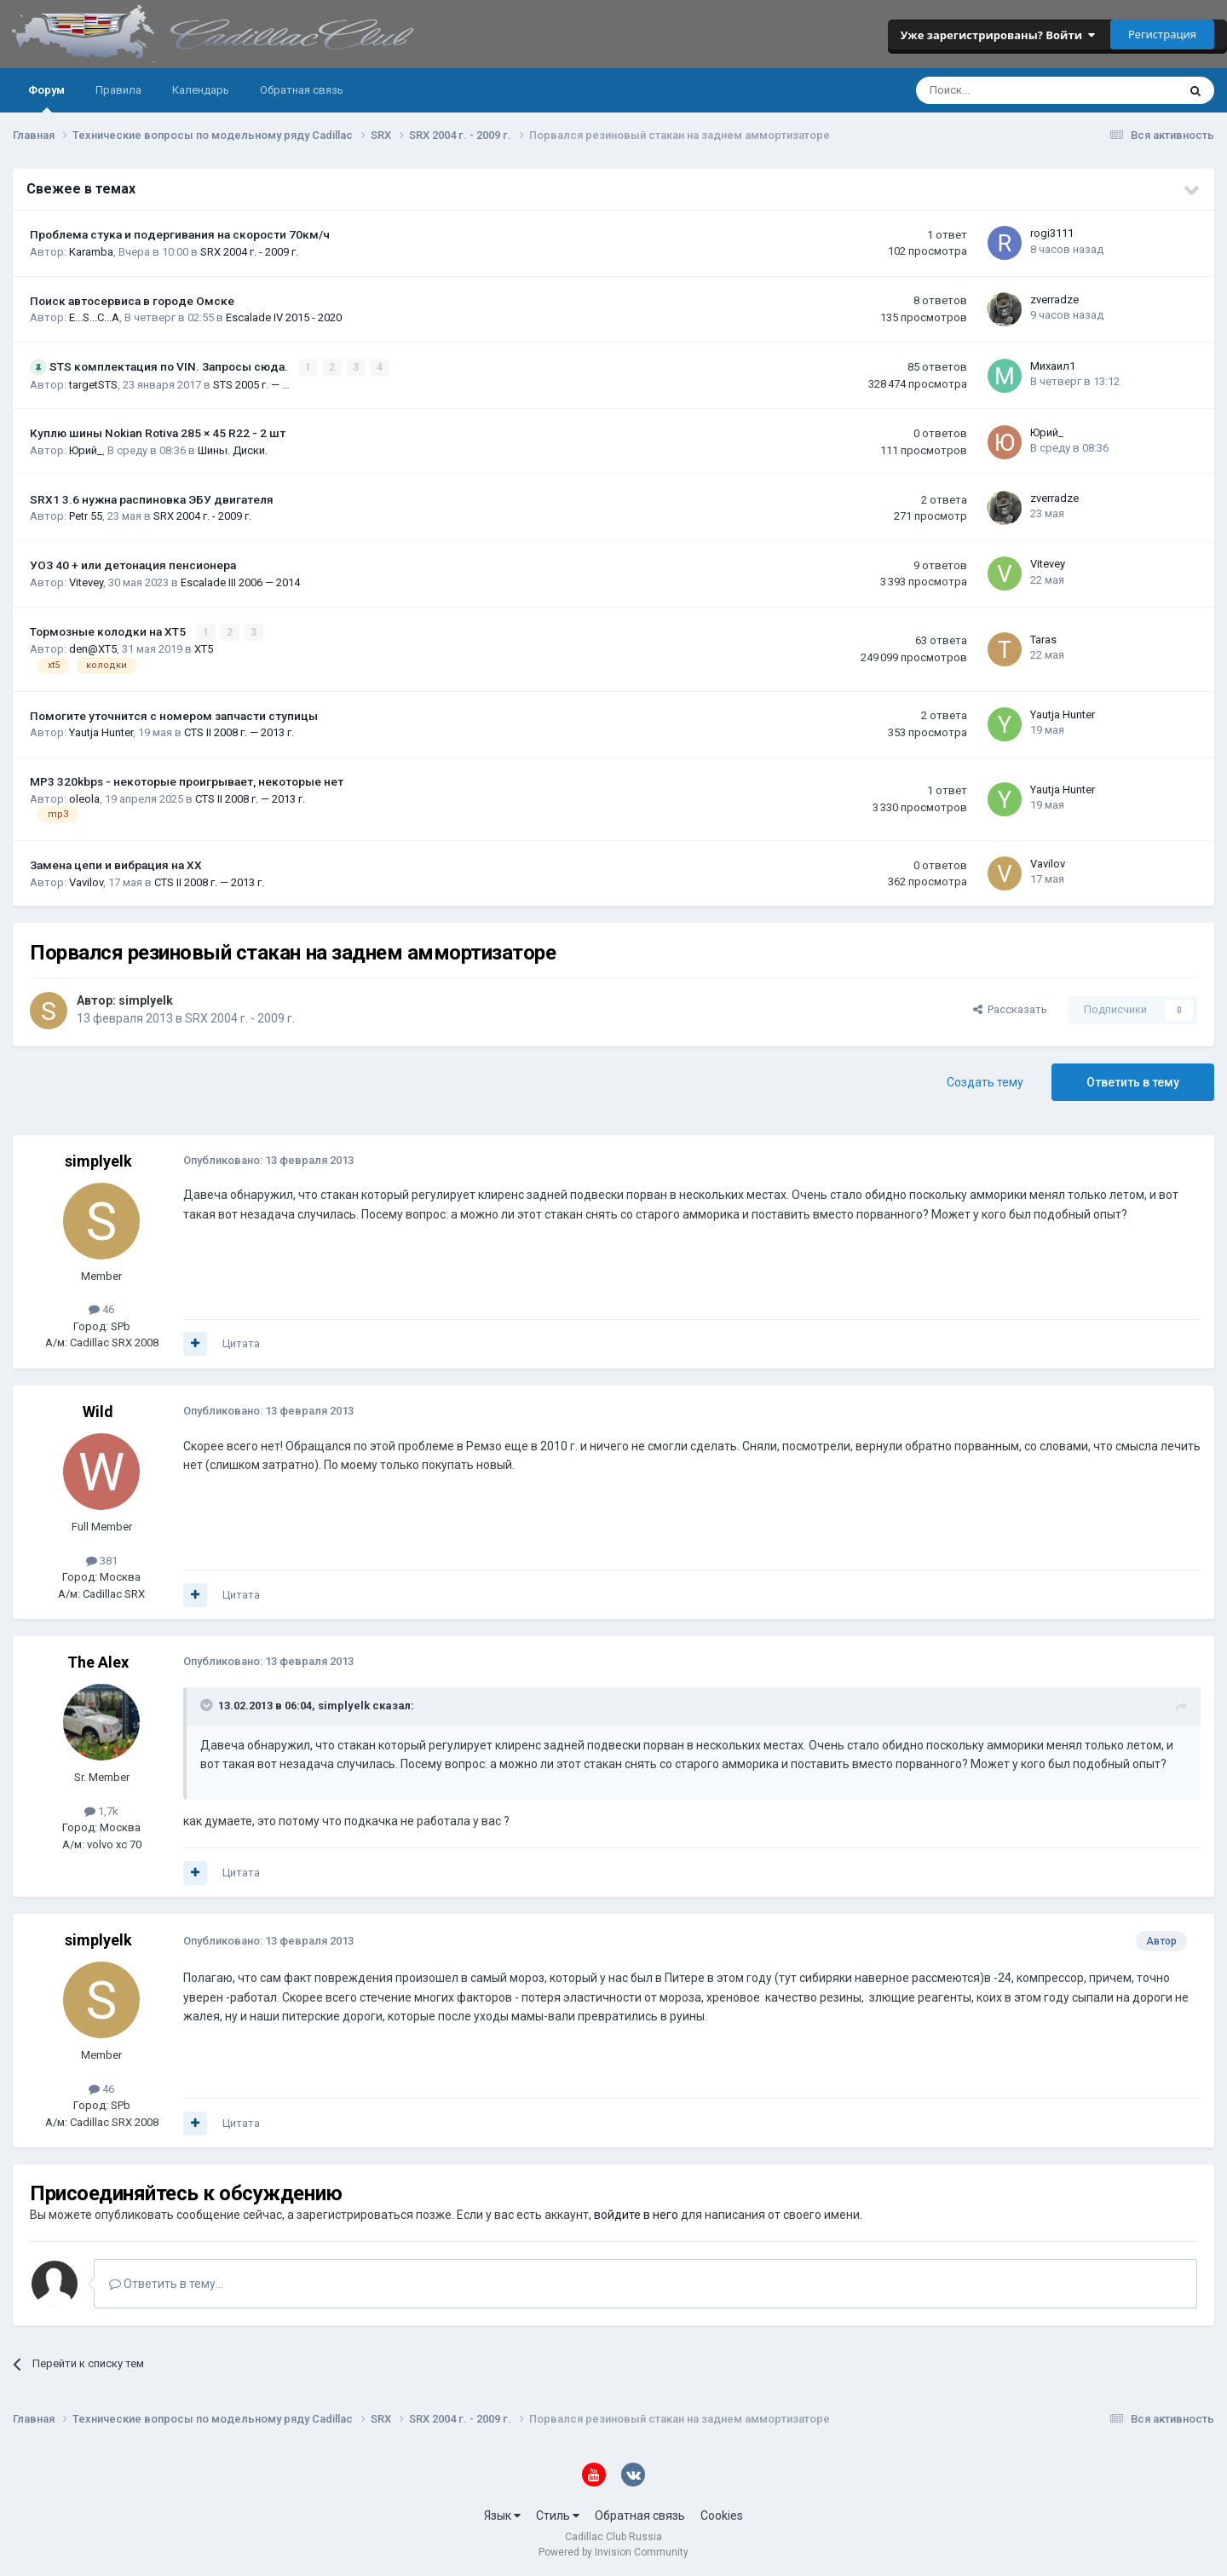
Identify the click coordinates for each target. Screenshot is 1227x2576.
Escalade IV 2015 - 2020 (284, 317)
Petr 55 (85, 516)
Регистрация (1162, 34)
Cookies (721, 2514)
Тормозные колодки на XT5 (109, 630)
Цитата (241, 1342)
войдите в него (636, 2214)
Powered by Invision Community (613, 2551)
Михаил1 (1052, 365)
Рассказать (1010, 1008)
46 (101, 1308)
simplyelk (145, 999)
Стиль (557, 2514)
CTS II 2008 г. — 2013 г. (239, 731)
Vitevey (86, 581)
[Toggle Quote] (208, 1704)
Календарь (200, 90)
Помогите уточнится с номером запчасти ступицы (174, 715)
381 (102, 1559)
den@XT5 (93, 648)
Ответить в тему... (166, 2283)
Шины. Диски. (233, 449)
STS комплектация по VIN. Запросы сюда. (170, 366)
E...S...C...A (94, 317)
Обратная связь (301, 90)
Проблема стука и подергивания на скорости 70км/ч (180, 234)
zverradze (1054, 299)
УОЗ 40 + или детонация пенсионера (133, 565)
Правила (118, 90)
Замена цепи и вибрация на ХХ (116, 864)
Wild (98, 1411)
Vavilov (86, 880)
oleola (84, 797)
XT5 (203, 648)
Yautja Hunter (101, 731)
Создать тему (985, 1081)
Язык (502, 2514)
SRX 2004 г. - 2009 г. (249, 251)
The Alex (98, 1661)
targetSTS (93, 383)
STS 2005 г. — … (251, 383)
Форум (46, 98)
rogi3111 (1052, 233)
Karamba (91, 251)
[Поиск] (1001, 90)
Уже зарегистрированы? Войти (998, 35)
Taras (1043, 638)
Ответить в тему (1132, 1081)
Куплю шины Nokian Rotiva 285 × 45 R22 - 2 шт (157, 433)
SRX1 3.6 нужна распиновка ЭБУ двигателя (152, 498)
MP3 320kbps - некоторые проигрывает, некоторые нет (186, 780)
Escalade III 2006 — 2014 (240, 581)
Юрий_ (85, 449)
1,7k (101, 1810)
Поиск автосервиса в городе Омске (132, 301)
